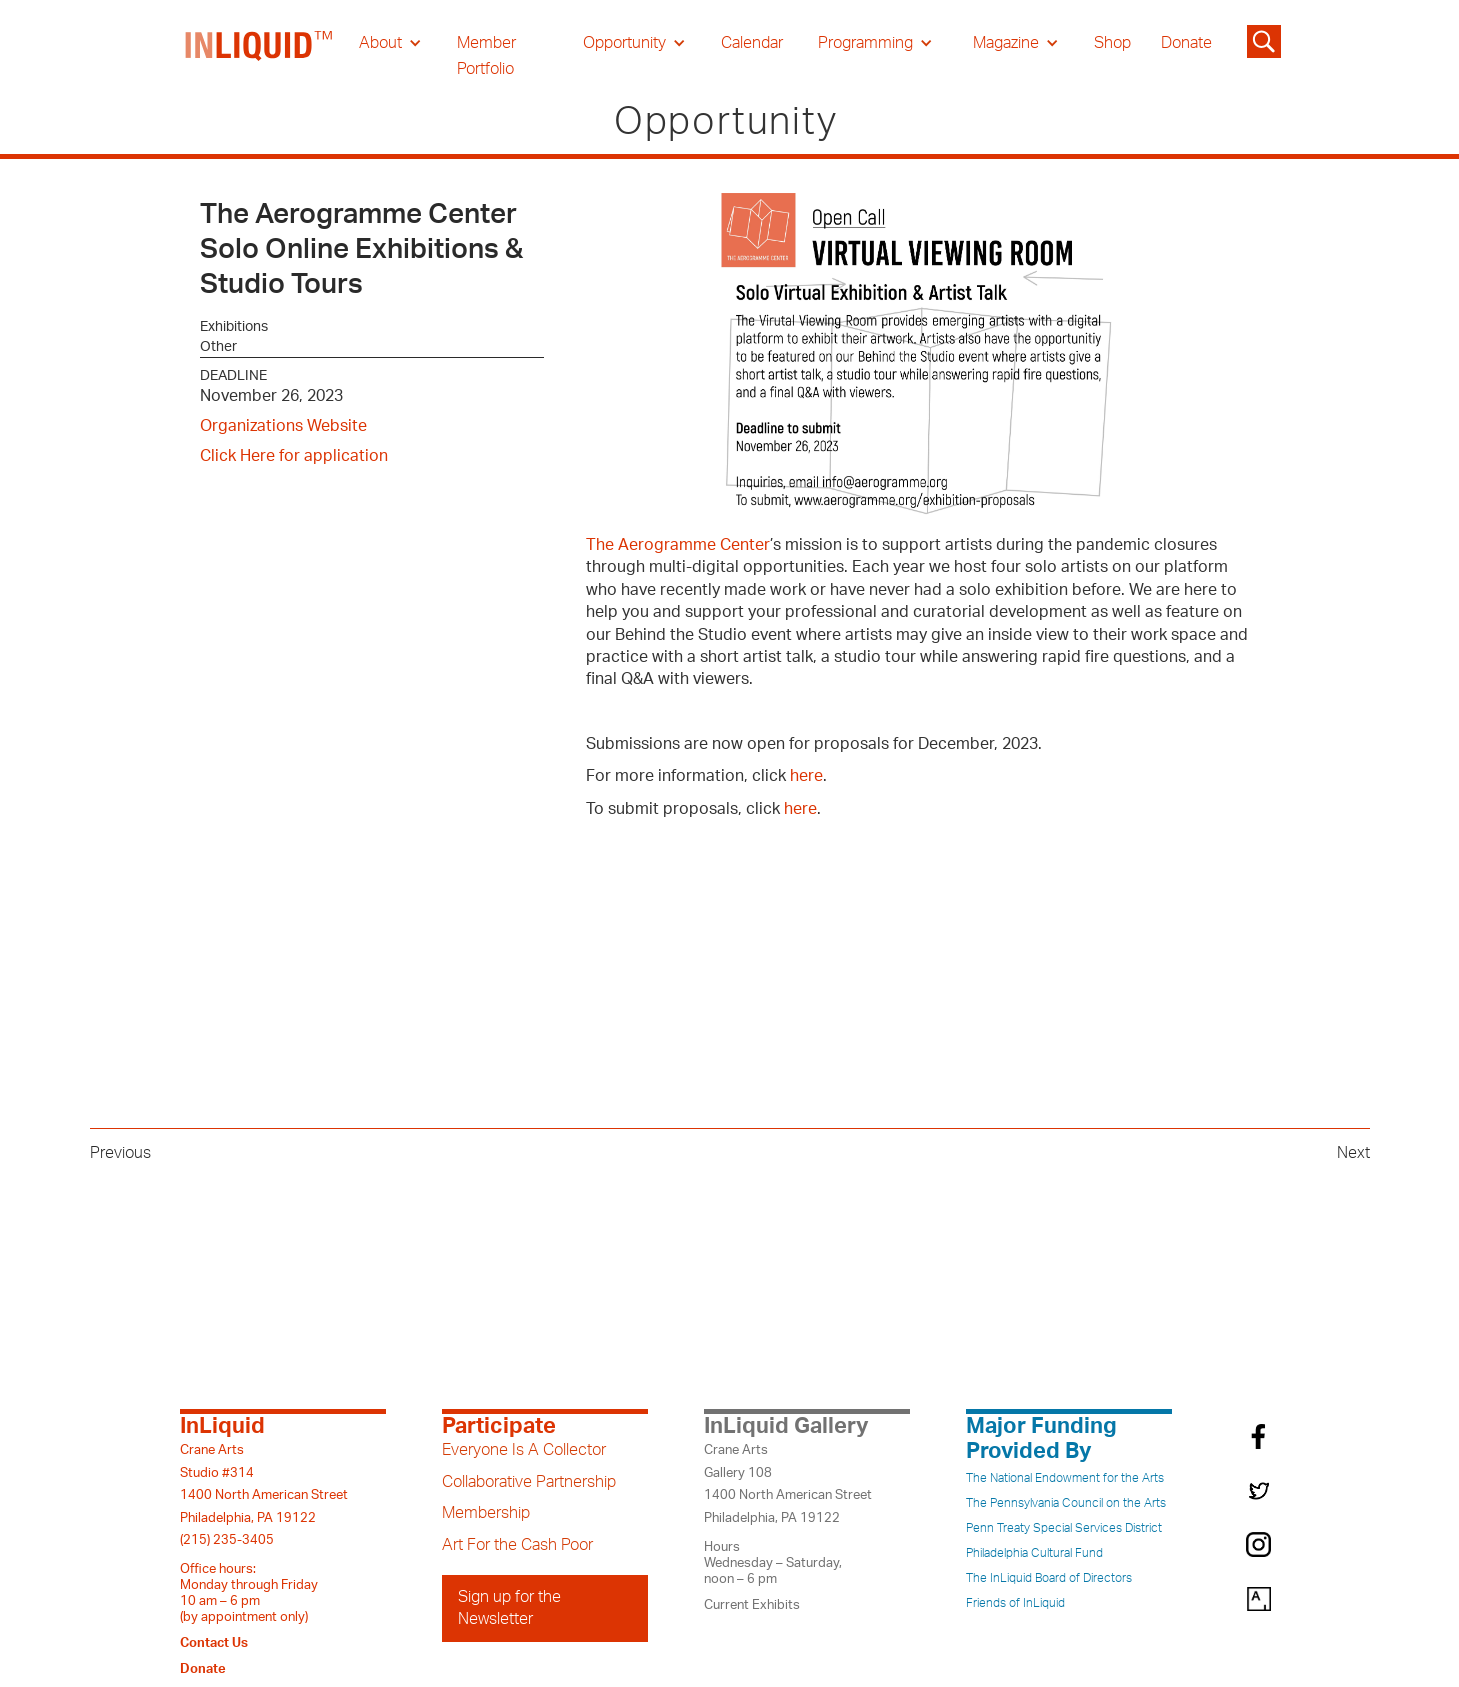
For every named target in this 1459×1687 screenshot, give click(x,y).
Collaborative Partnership (529, 1482)
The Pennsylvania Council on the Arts (1066, 1503)
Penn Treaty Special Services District (1064, 1528)
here (806, 776)
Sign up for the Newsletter (509, 1608)
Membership (486, 1513)
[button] (390, 43)
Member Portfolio (486, 56)
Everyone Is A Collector (524, 1450)
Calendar (752, 43)
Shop (1112, 43)
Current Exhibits (752, 1605)
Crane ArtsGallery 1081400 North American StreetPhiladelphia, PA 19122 (788, 1483)
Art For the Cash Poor (517, 1545)
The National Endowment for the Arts (1065, 1478)
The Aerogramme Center (678, 545)
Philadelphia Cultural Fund (1034, 1553)
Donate (1186, 43)
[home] (260, 56)
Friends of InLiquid (1015, 1603)
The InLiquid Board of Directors (1049, 1578)
